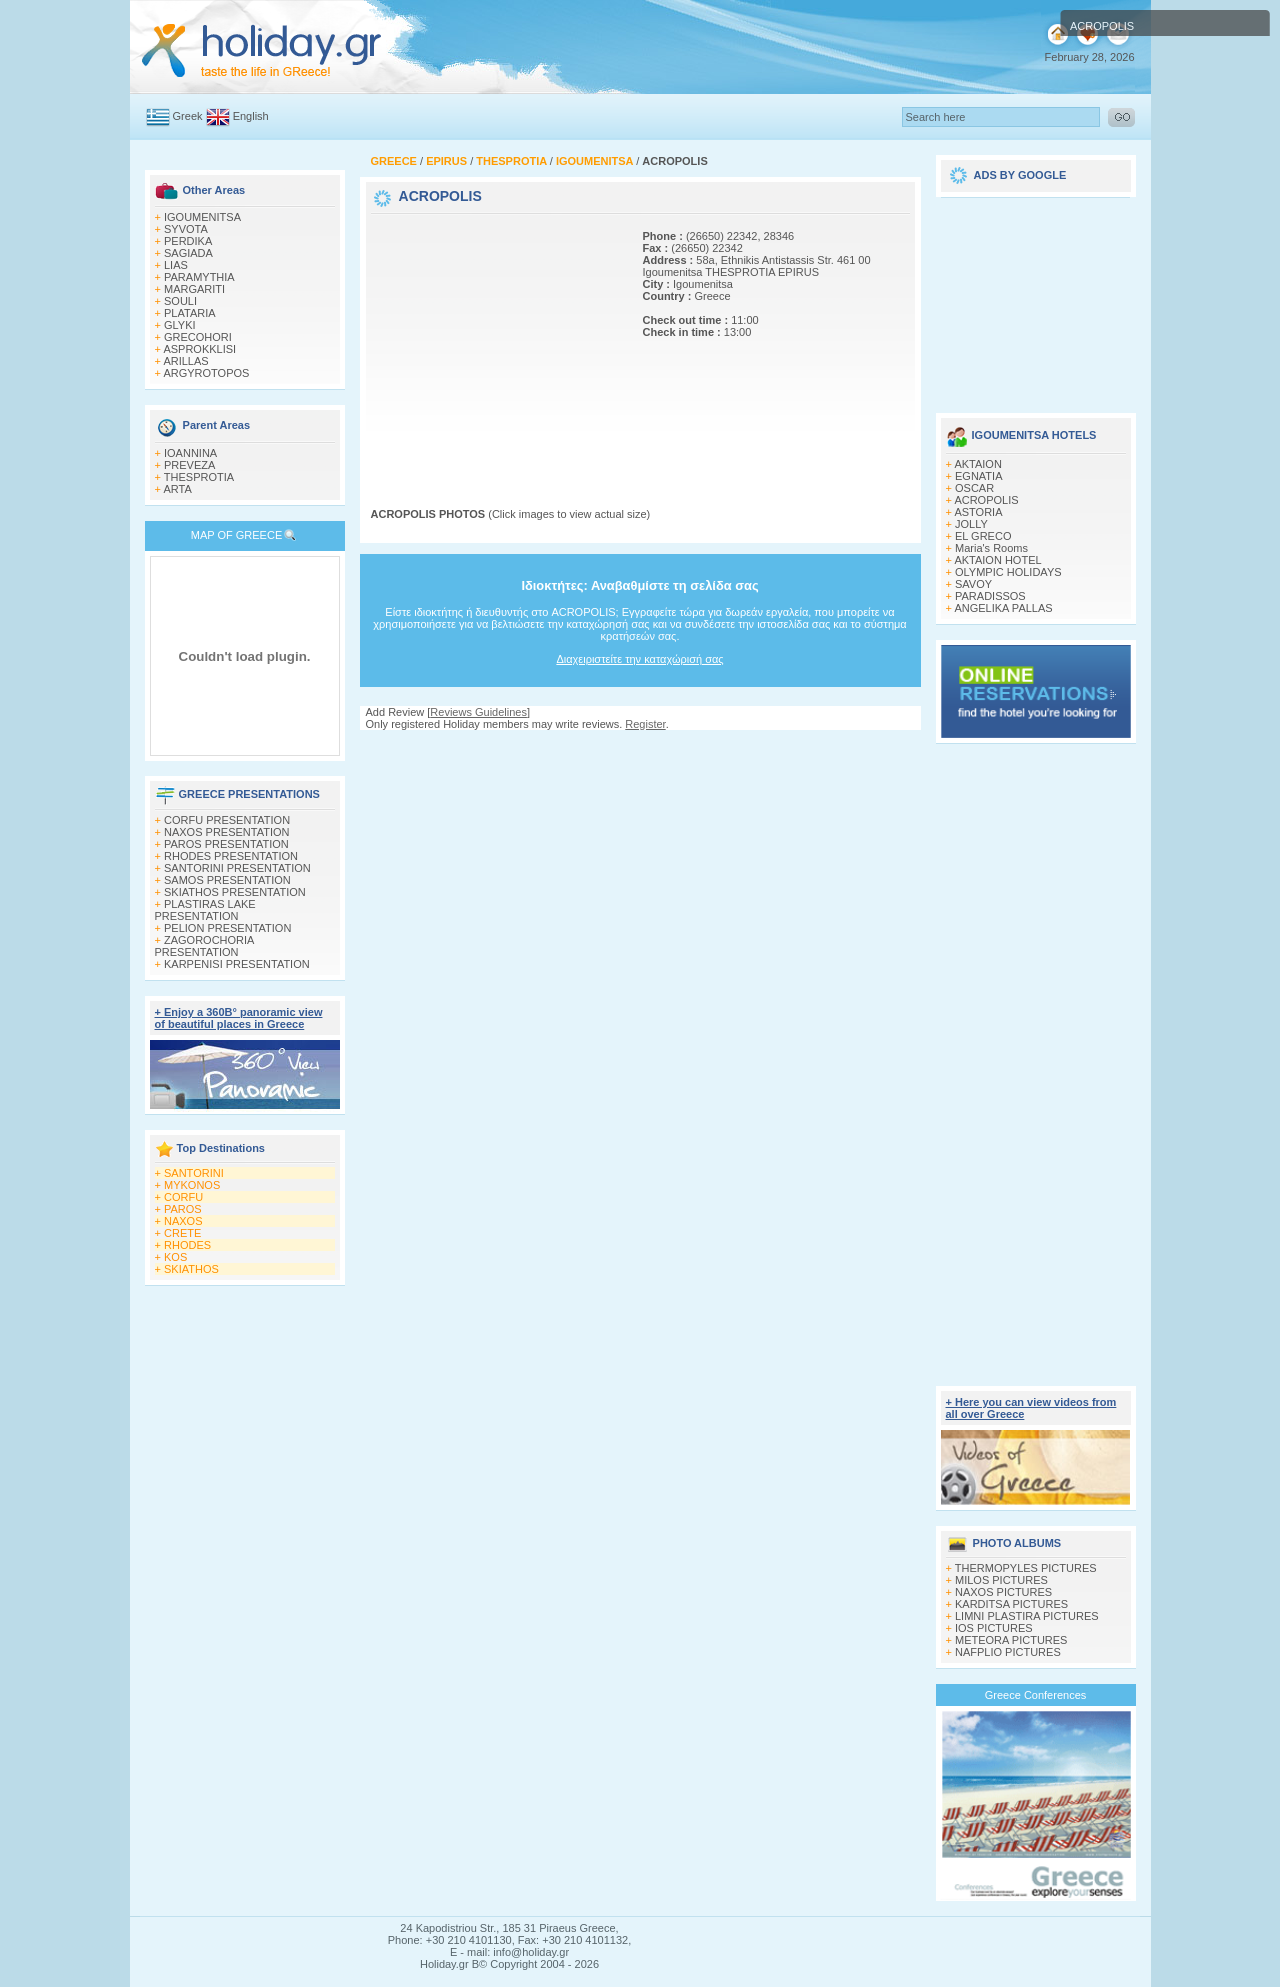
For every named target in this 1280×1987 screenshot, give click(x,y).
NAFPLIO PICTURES (1008, 1652)
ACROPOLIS (986, 500)
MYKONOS (192, 1185)
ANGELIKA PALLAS (1003, 608)
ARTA (177, 489)
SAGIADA (188, 253)
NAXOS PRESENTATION (227, 832)
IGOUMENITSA (202, 217)
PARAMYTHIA (199, 277)
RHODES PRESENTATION (231, 856)
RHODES (187, 1245)
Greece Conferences (1036, 1695)
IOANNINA (190, 453)
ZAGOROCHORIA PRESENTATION (204, 946)
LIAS (176, 265)
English (251, 116)
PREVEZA (189, 465)
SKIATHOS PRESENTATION (235, 892)
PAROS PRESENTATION (226, 844)
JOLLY (971, 524)
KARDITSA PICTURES (1011, 1604)
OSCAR (974, 488)
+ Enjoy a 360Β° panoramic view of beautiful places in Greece (239, 1018)
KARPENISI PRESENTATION (237, 964)
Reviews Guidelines (478, 712)
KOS (175, 1257)
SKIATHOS (191, 1269)
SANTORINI (194, 1173)
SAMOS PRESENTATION (227, 880)
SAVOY (973, 584)
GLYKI (180, 325)
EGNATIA (978, 476)
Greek (188, 116)
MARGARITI (194, 289)
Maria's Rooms (991, 548)
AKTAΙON (977, 464)
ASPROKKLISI (199, 349)
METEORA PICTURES (1011, 1640)
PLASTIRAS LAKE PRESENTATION (205, 910)
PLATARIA (190, 313)
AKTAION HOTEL (997, 560)
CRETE (182, 1233)
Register (645, 724)
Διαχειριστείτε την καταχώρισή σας (639, 659)
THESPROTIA (199, 477)
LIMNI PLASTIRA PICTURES (1027, 1616)
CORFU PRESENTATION (227, 820)
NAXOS (183, 1221)
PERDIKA (188, 241)
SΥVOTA (186, 229)
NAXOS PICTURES (1003, 1592)
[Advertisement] (496, 343)
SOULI (180, 301)
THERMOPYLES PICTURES (1026, 1568)
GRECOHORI (198, 337)
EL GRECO (983, 536)
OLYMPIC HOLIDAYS (1008, 572)
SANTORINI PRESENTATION (237, 868)
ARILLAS (185, 361)
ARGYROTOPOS (206, 373)
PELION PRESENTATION (227, 928)
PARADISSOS (990, 596)
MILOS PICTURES (1001, 1580)
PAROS (183, 1209)
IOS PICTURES (994, 1628)
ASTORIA (978, 512)
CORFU (183, 1197)
